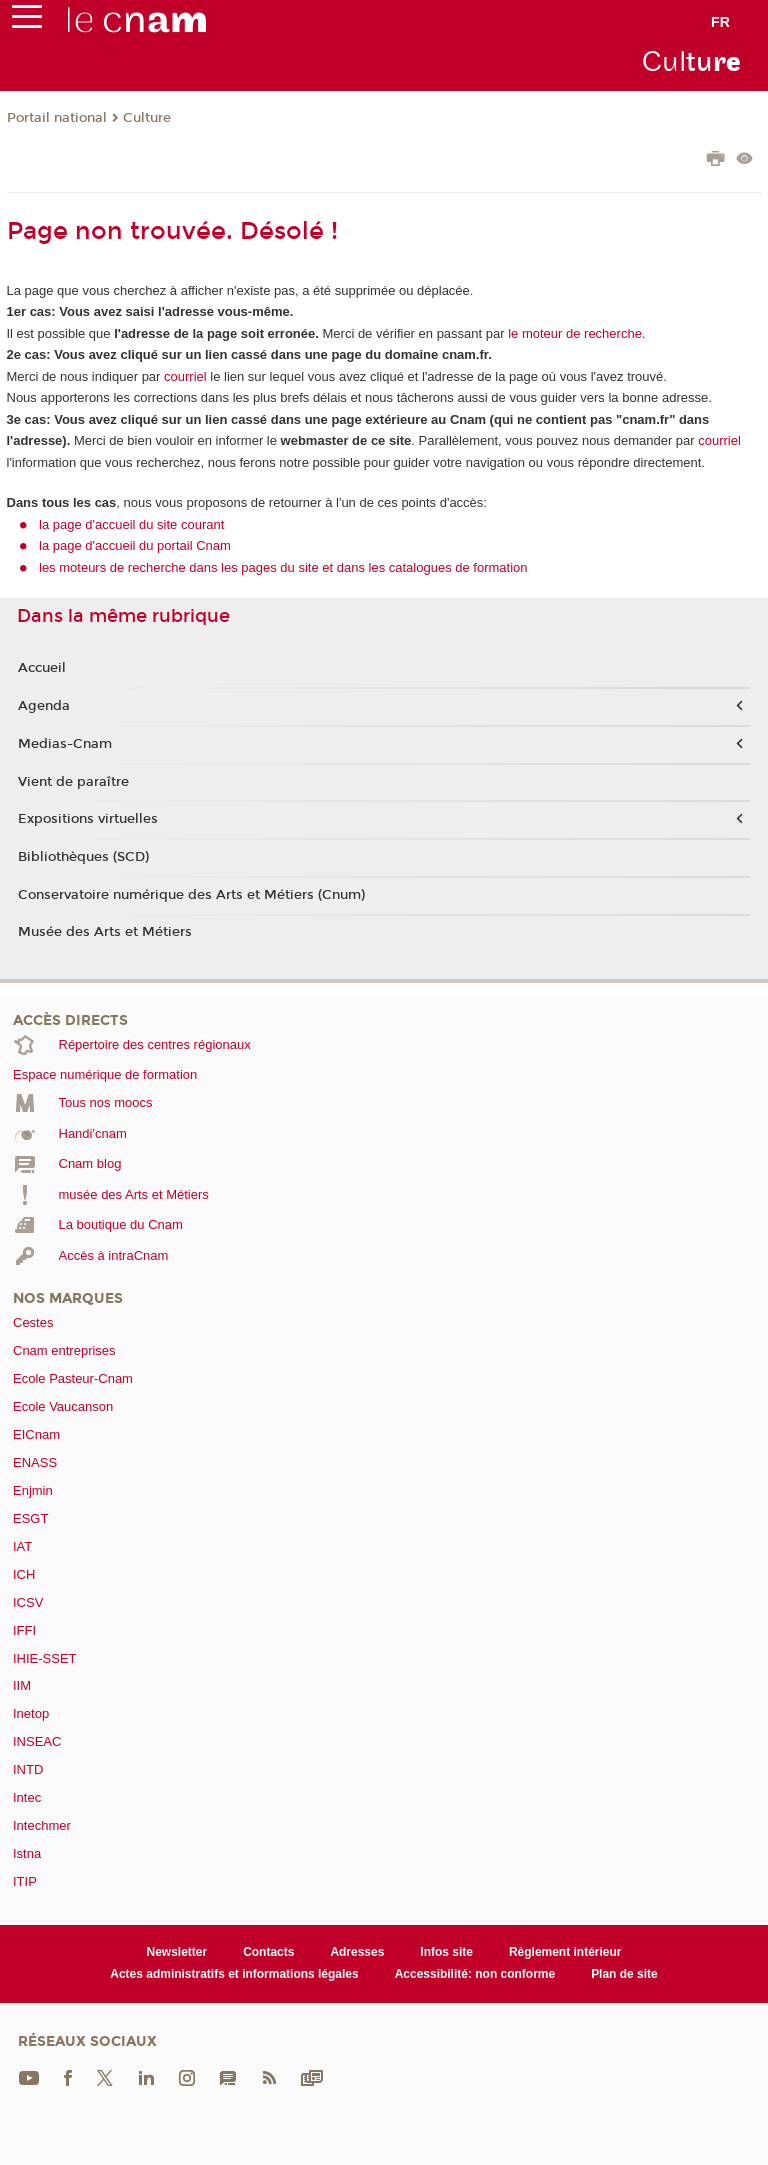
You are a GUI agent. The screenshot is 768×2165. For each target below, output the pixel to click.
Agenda (44, 706)
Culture (147, 118)
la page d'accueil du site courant (131, 524)
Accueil (42, 668)
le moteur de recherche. (575, 333)
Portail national (57, 118)
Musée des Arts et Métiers (105, 932)
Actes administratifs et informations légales (234, 1974)
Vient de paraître (73, 782)
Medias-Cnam (65, 744)
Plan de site (624, 1974)
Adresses (357, 1952)
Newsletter (177, 1952)
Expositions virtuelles (88, 819)
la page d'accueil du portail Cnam (135, 545)
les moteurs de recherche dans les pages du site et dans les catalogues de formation (283, 567)
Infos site (446, 1952)
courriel (185, 376)
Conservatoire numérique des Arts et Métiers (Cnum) (191, 895)
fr (720, 22)
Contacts (268, 1952)
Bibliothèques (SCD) (83, 857)
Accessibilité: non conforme (475, 1974)
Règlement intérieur (565, 1952)
